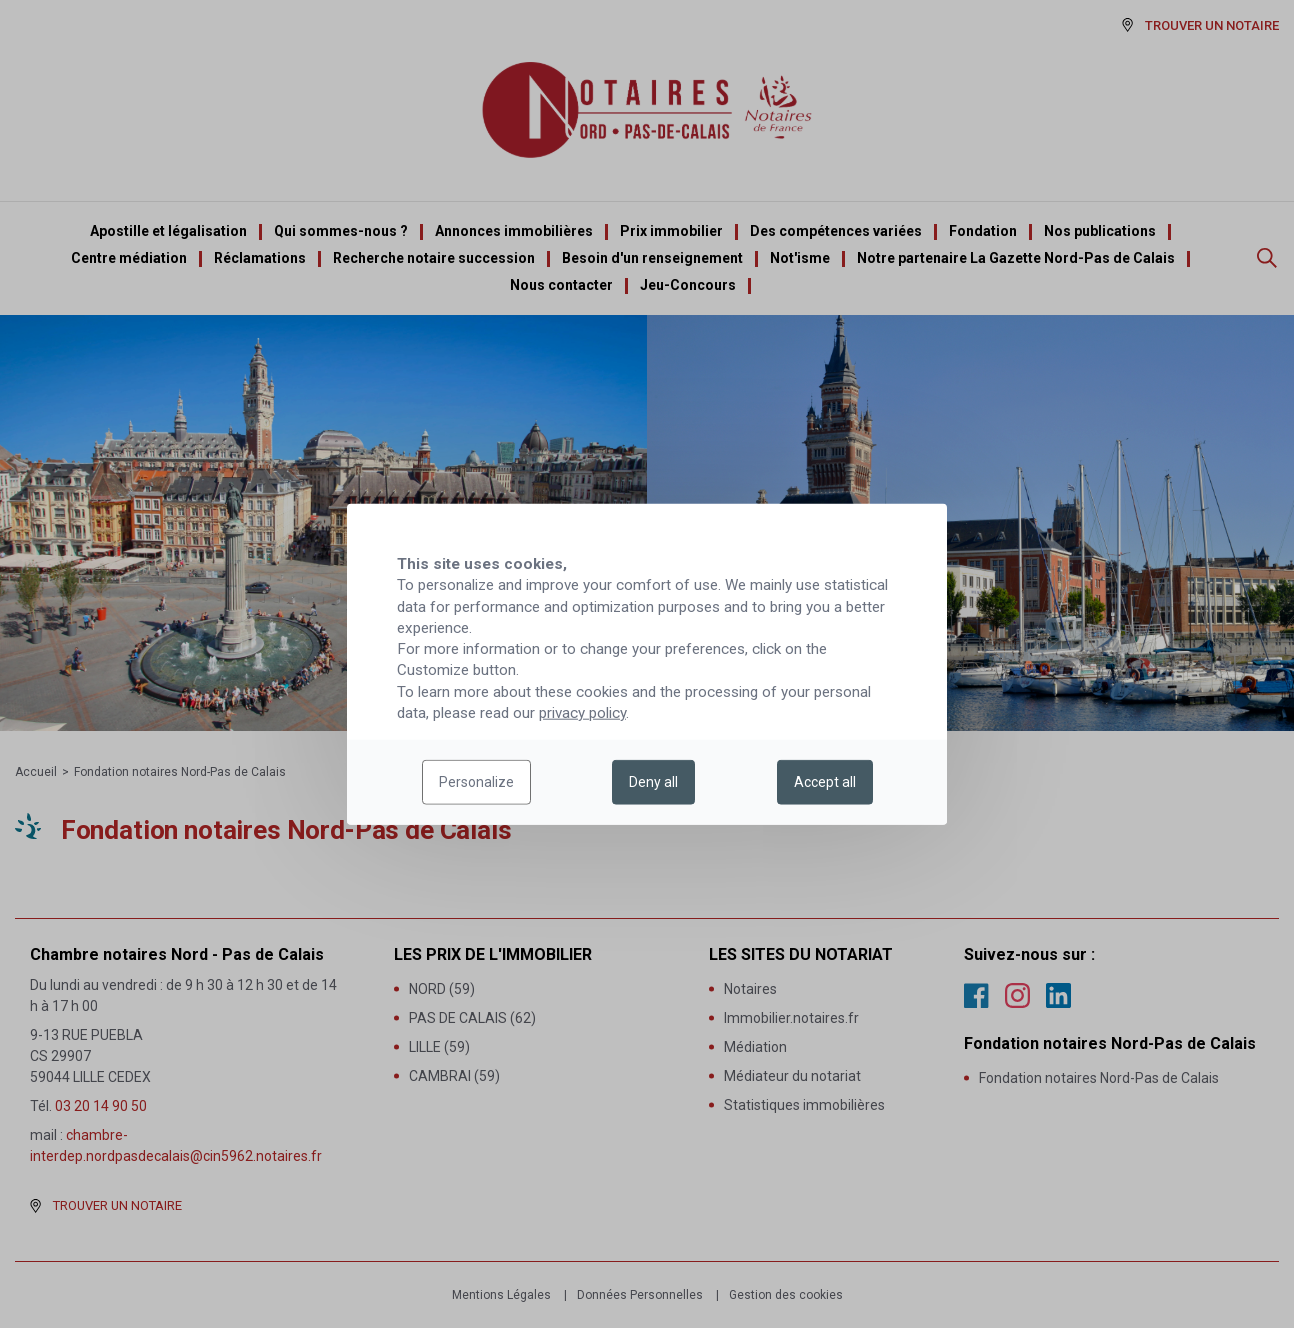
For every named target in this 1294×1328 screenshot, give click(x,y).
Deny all (653, 782)
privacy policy (582, 713)
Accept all (825, 782)
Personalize (476, 782)
